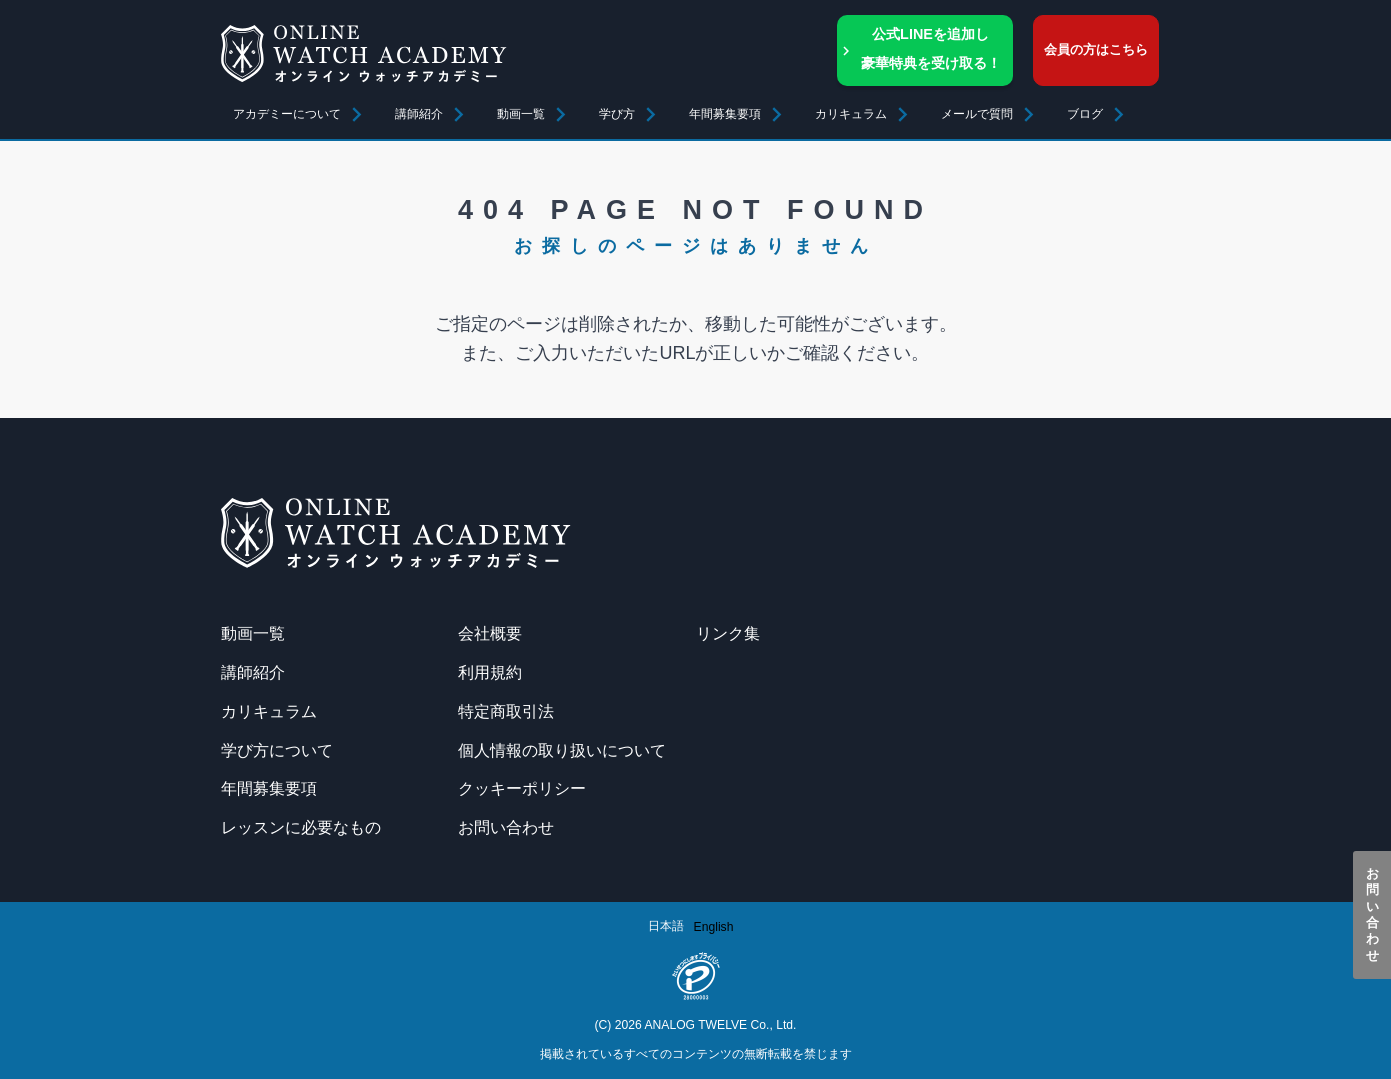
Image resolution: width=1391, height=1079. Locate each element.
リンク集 (728, 633)
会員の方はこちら (1096, 49)
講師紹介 (419, 114)
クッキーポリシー (522, 788)
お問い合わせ (1372, 915)
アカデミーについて (287, 114)
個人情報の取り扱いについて (562, 750)
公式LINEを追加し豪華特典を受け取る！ (931, 48)
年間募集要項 (725, 114)
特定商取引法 (506, 711)
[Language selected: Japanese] (696, 926)
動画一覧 (521, 114)
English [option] (714, 927)
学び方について (277, 750)
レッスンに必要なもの (301, 827)
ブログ (1085, 114)
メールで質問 (977, 114)
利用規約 (490, 672)
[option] (714, 927)
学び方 (617, 114)
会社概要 (490, 633)
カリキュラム (269, 711)
